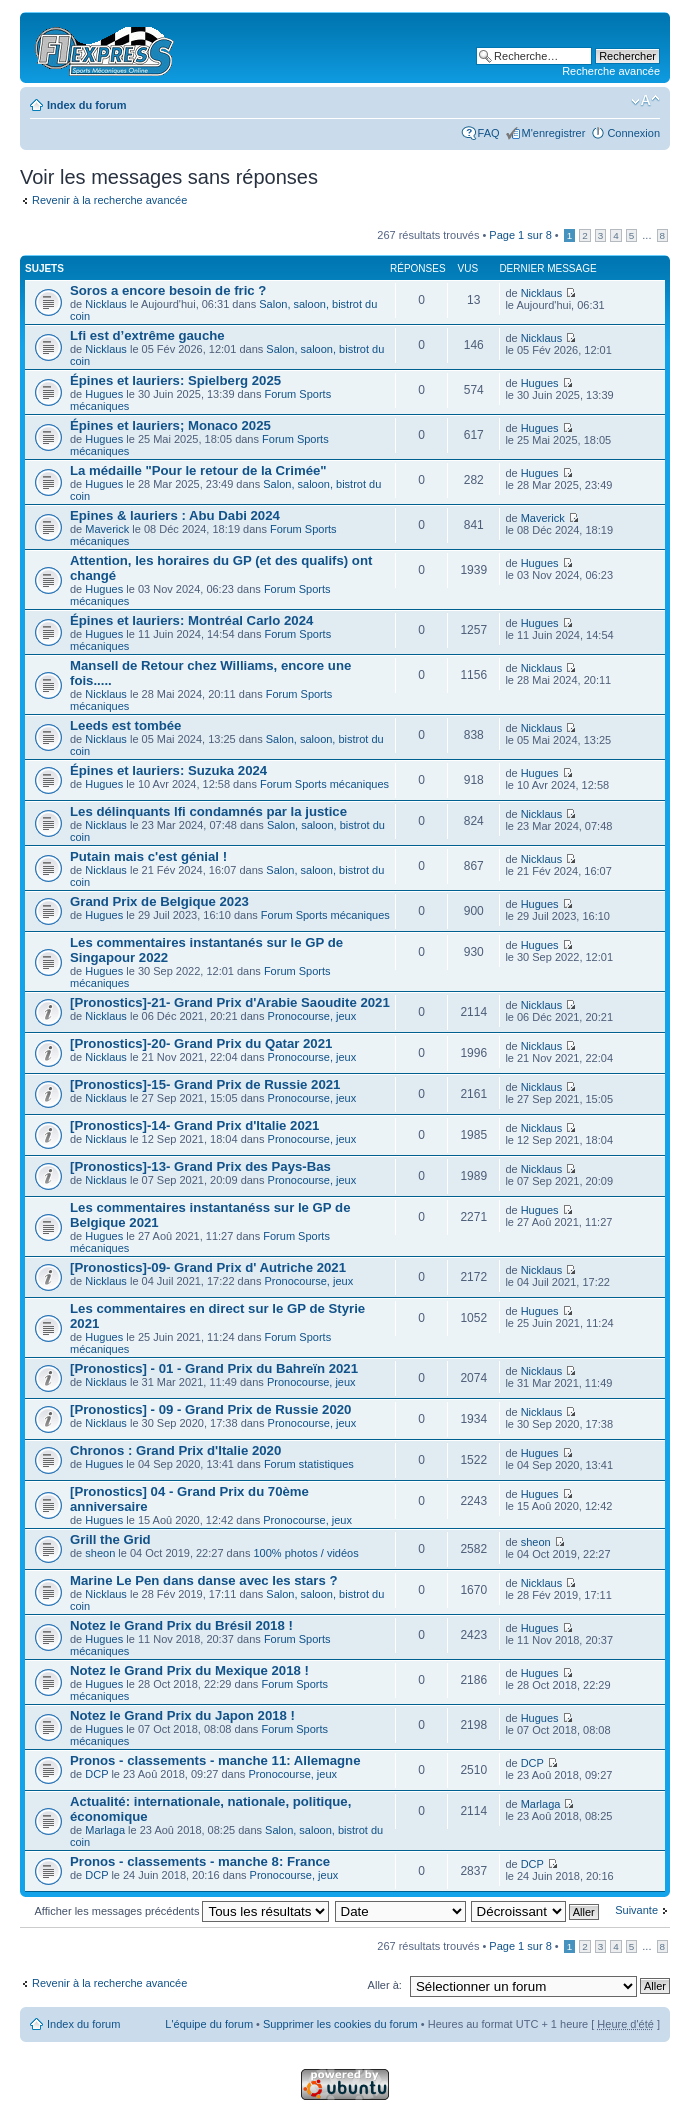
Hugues (104, 394)
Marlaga (105, 1830)
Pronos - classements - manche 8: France (200, 1861)
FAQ (489, 133)
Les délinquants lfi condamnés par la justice (208, 811)
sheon (100, 1553)
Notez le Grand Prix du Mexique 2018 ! (189, 1670)
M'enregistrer (554, 133)
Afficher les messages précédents (182, 1911)
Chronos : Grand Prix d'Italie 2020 (175, 1450)
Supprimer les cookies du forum (340, 2024)
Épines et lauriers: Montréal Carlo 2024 (191, 620)
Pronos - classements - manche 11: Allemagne (215, 1760)
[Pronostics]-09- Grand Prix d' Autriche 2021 (208, 1267)
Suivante (636, 1910)
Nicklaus (106, 304)
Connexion (633, 133)
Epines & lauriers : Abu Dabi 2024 (175, 515)
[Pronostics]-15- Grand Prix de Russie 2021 (205, 1084)
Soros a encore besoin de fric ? (168, 290)
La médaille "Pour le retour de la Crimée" (198, 470)
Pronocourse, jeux (312, 1016)
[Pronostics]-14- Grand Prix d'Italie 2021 (194, 1125)
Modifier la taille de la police (645, 101)
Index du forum (86, 105)
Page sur (520, 235)
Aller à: (385, 1985)
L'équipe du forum (209, 2024)
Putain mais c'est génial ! (148, 856)
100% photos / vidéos (306, 1553)
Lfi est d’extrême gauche (147, 335)
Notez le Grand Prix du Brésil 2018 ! (181, 1625)
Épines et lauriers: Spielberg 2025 (175, 380)
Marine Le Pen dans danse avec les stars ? (204, 1580)
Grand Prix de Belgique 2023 (159, 901)
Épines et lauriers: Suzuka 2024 (168, 770)
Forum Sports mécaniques (324, 784)
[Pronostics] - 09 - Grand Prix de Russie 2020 (210, 1409)
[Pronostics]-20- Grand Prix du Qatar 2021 (201, 1043)
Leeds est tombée (125, 725)
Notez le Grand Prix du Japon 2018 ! (182, 1715)
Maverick (107, 529)
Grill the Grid (110, 1539)
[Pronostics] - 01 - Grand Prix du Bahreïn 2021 (214, 1368)
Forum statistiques (309, 1464)
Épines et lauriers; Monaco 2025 (170, 425)
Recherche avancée (611, 71)
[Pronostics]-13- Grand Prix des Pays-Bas (200, 1166)
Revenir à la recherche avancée (109, 200)
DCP (96, 1774)
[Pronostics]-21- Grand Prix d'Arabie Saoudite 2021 (230, 1002)
